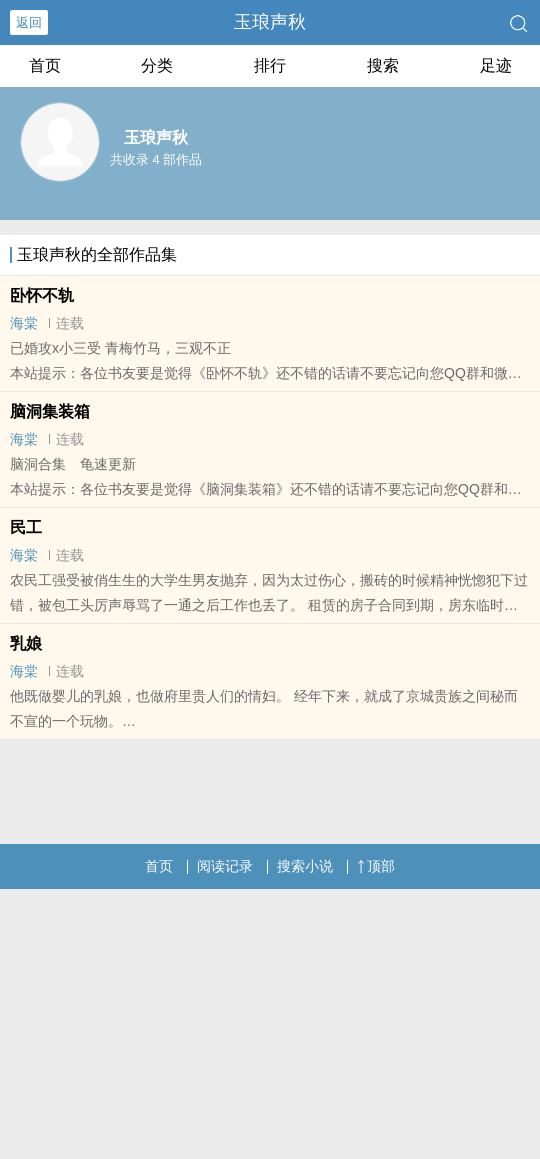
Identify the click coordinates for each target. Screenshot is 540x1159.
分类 (157, 65)
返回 (29, 22)
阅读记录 (225, 866)
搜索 (383, 65)
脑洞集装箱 (50, 411)
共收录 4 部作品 (156, 159)
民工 (26, 527)
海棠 (24, 323)
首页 (45, 65)
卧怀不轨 (42, 295)
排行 (270, 65)
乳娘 (26, 643)
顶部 (376, 866)
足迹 (496, 65)
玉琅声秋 (270, 22)
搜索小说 (305, 866)
